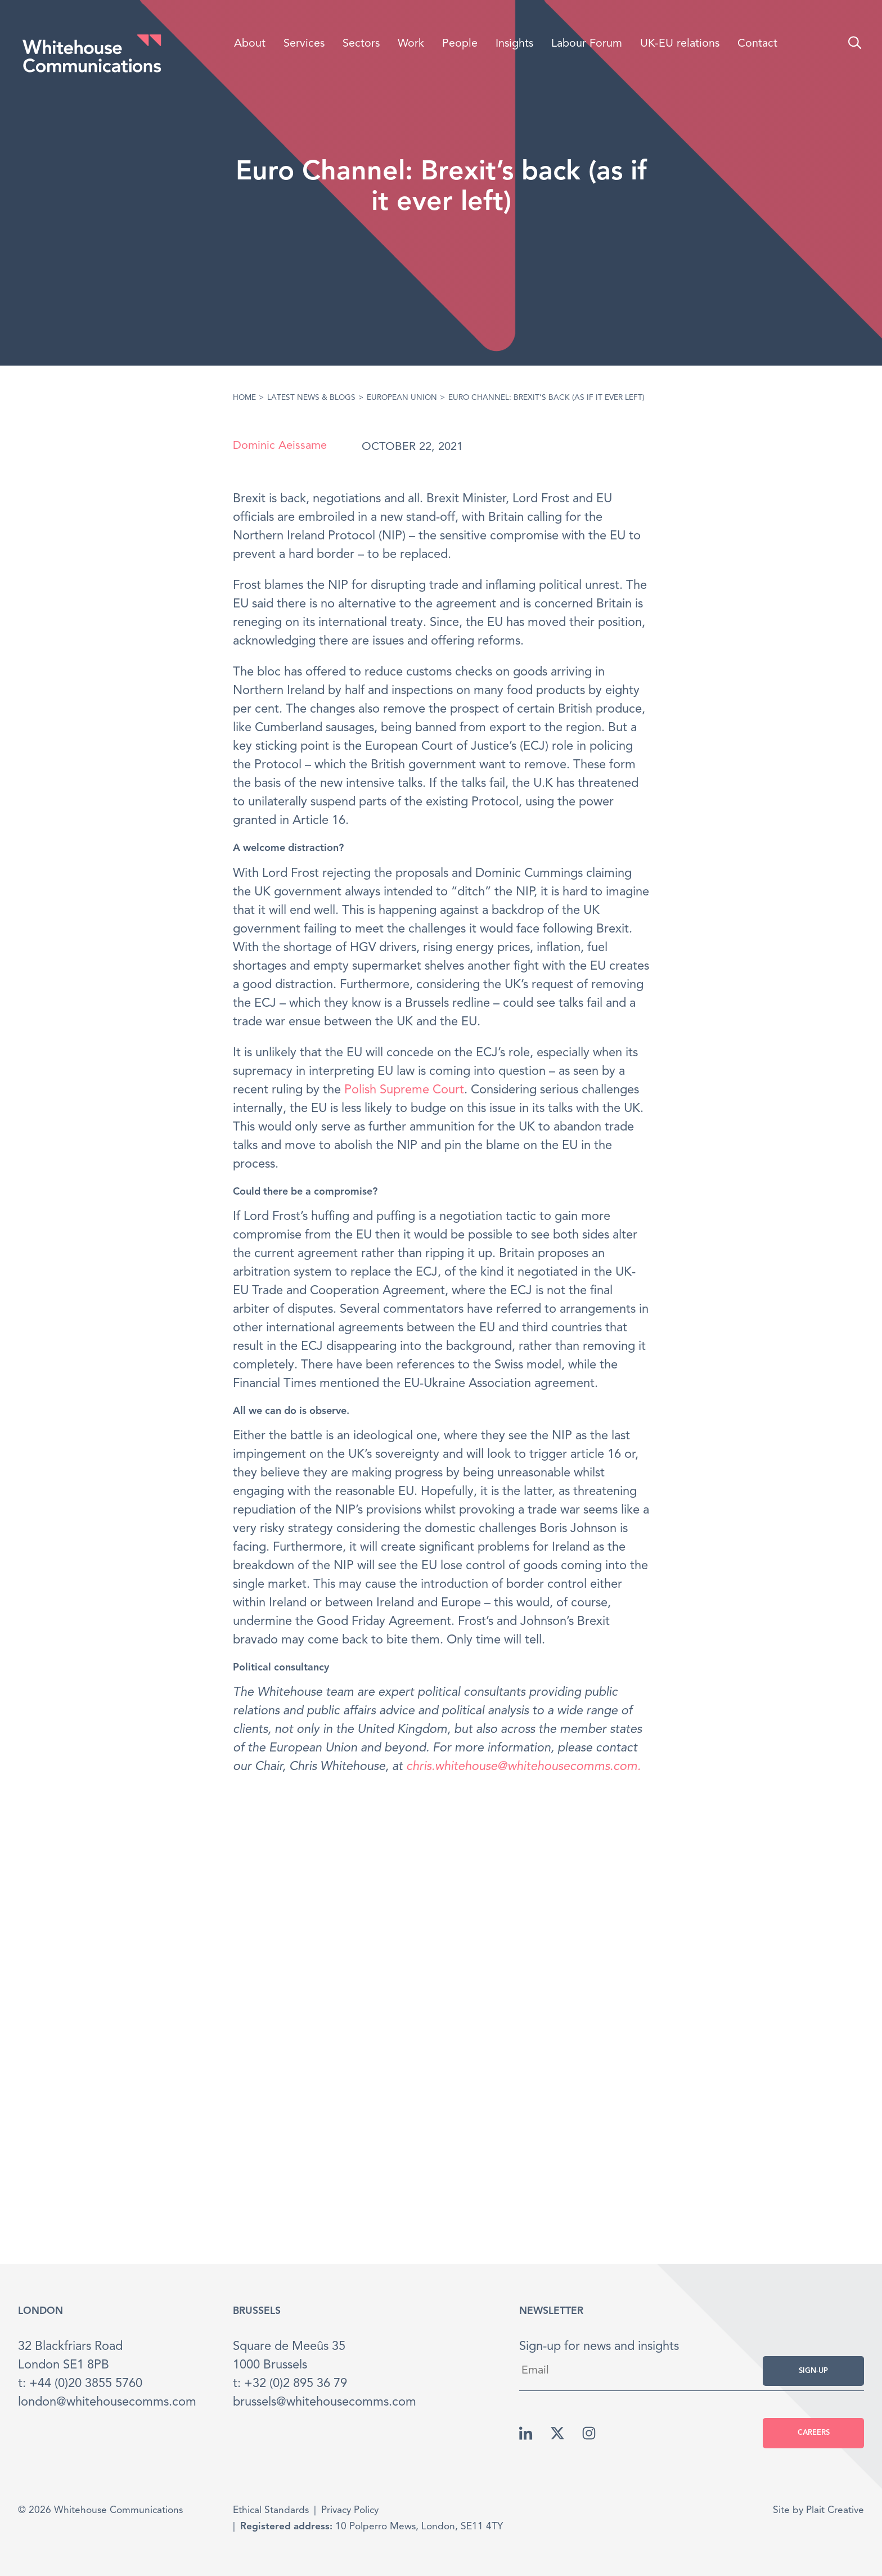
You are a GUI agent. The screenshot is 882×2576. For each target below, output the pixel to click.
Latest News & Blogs (311, 398)
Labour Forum (586, 43)
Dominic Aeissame (280, 446)
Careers (814, 2433)
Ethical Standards (271, 2510)
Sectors (361, 43)
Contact (757, 43)
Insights (514, 43)
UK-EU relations (679, 43)
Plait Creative (835, 2510)
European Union (402, 398)
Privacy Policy (350, 2510)
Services (304, 43)
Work (411, 43)
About (250, 43)
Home (244, 398)
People (460, 43)
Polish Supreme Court (404, 1090)
